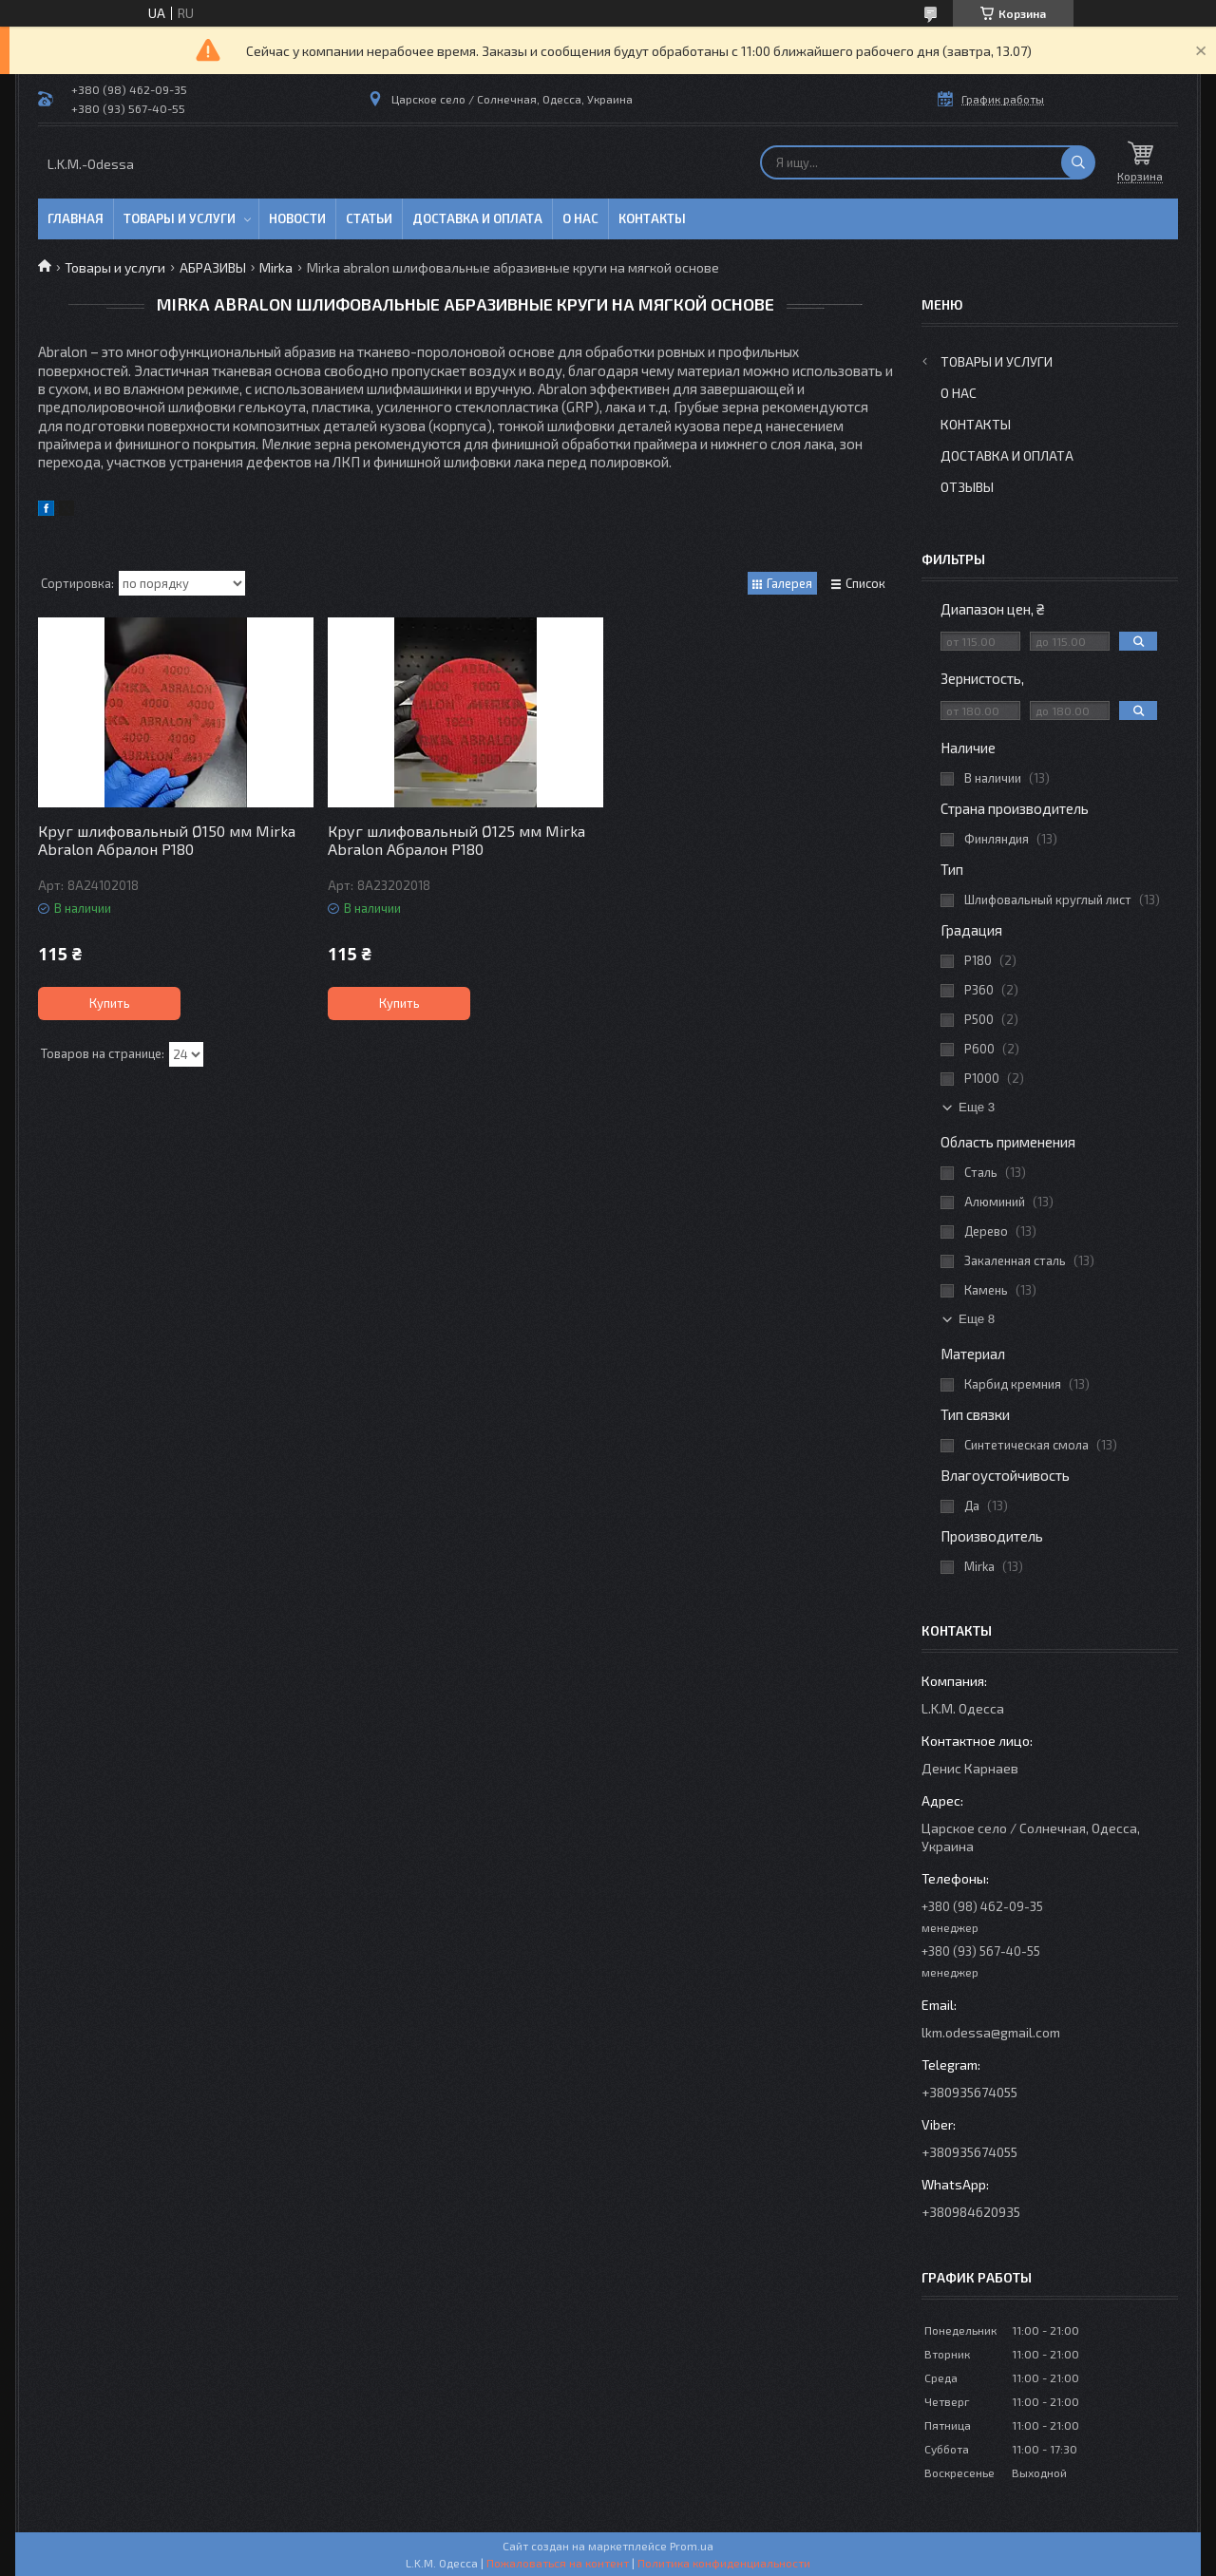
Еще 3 (977, 1107)
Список (865, 583)
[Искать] (1078, 162)
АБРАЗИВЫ (213, 267)
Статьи (369, 218)
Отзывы (967, 487)
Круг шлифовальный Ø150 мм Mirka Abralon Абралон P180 (166, 840)
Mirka (276, 267)
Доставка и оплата (477, 218)
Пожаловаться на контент (557, 2562)
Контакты (652, 218)
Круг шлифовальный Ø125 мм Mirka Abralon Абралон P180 (456, 840)
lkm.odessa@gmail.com (991, 2032)
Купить (109, 1003)
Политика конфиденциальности (723, 2562)
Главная (76, 218)
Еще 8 (977, 1319)
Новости (297, 218)
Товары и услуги (180, 218)
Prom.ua (691, 2545)
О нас (580, 218)
